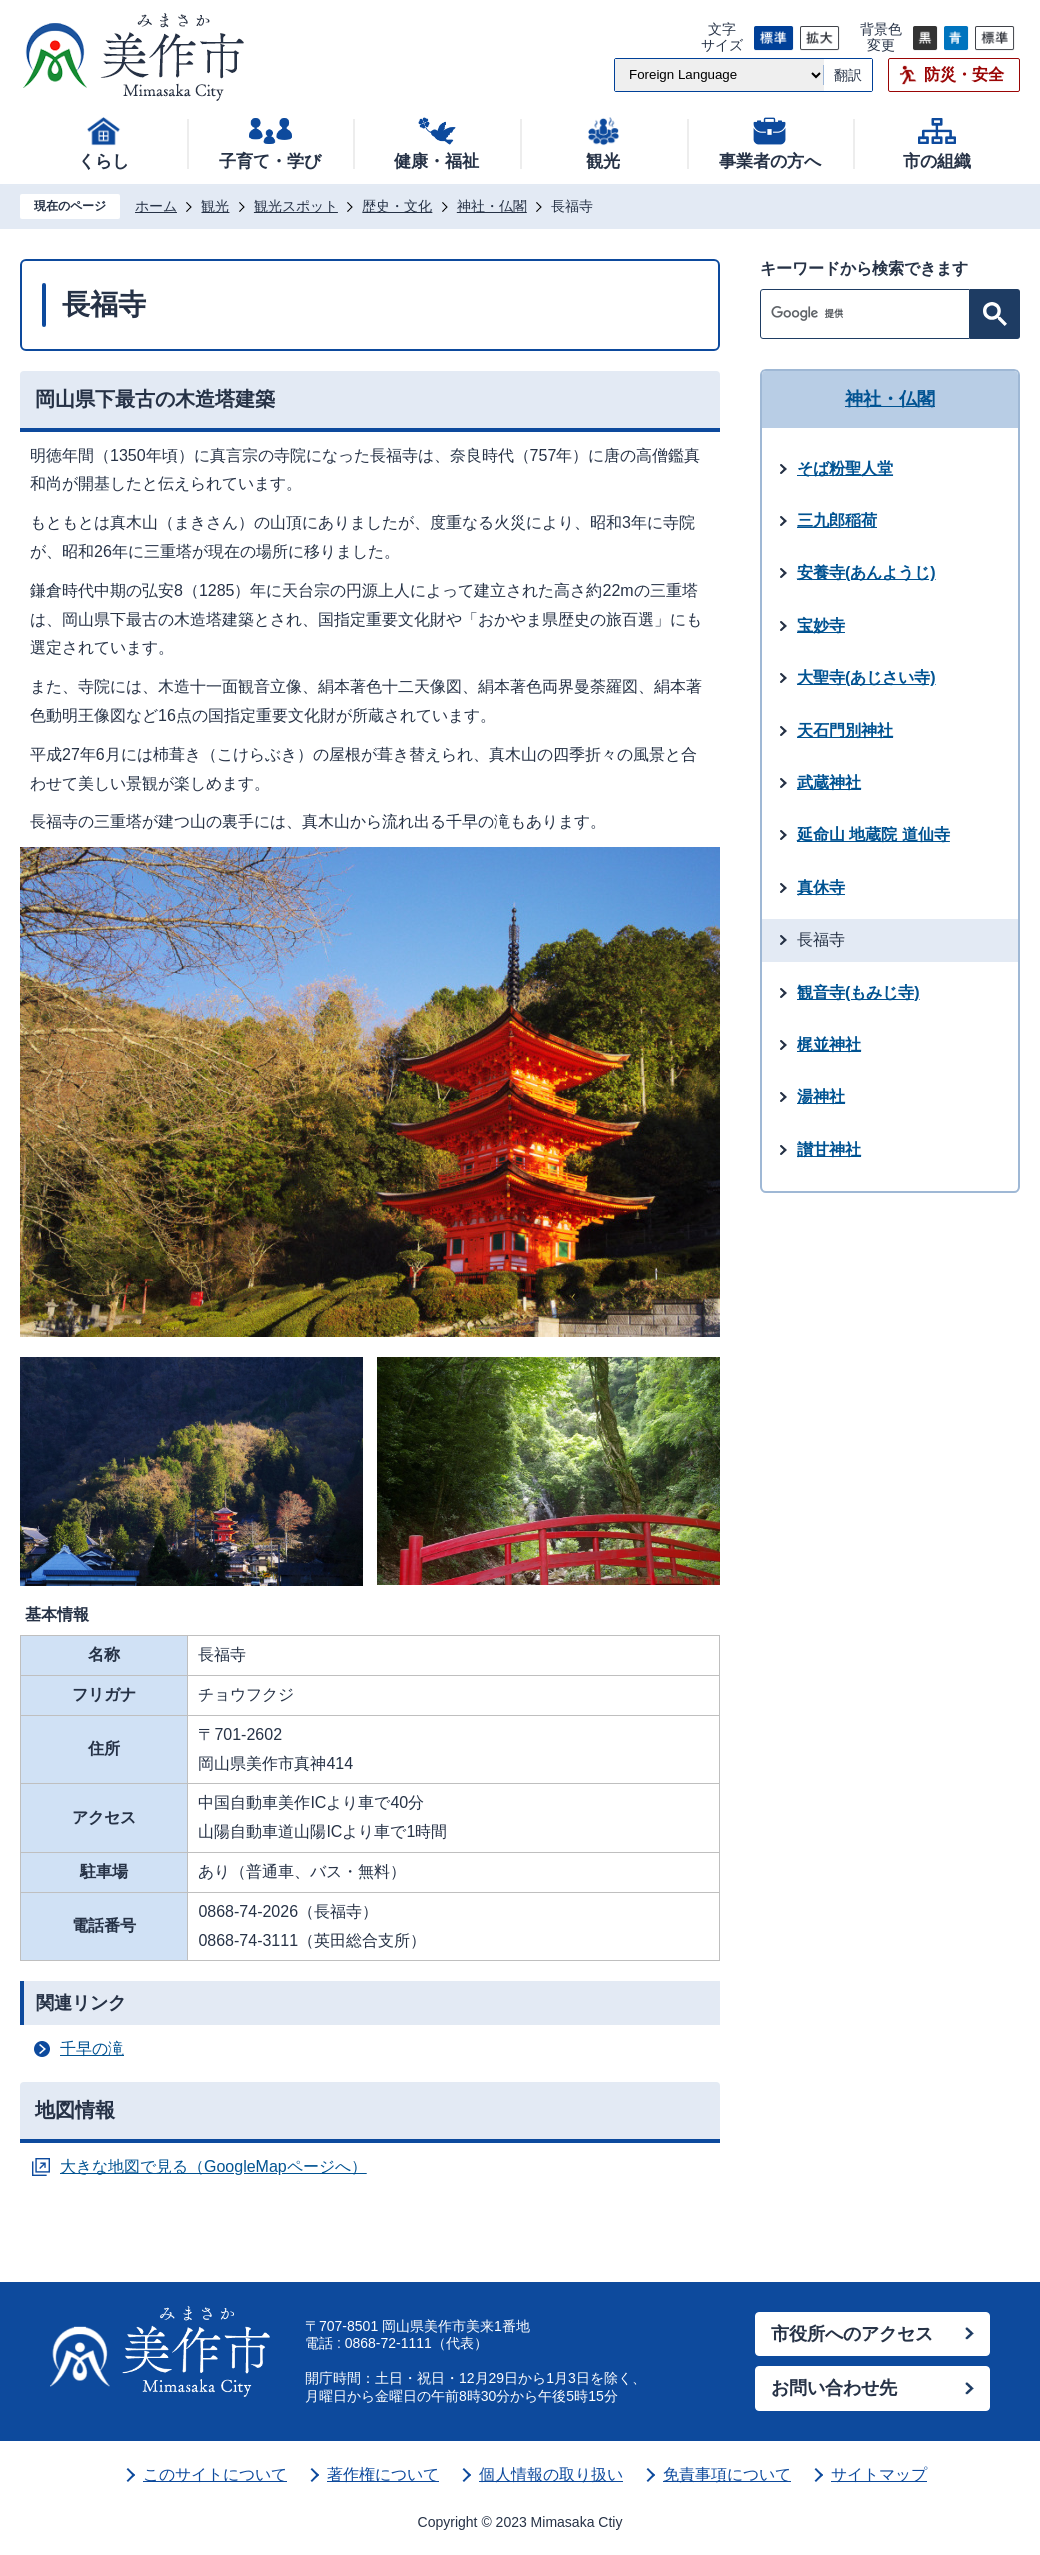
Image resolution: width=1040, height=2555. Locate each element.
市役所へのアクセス (852, 2334)
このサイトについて (215, 2474)
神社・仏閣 (492, 206)
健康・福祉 (436, 161)
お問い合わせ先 (834, 2388)
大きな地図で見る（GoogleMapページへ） (213, 2166)
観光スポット (296, 206)
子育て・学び (270, 161)
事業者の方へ (770, 161)
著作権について (383, 2474)
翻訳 (848, 75)
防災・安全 (964, 74)
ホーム (156, 206)
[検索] (870, 314)
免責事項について (727, 2474)
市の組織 (937, 161)
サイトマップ (879, 2474)
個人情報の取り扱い (551, 2474)
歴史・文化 (397, 206)
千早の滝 (92, 2048)
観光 (603, 161)
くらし (103, 161)
